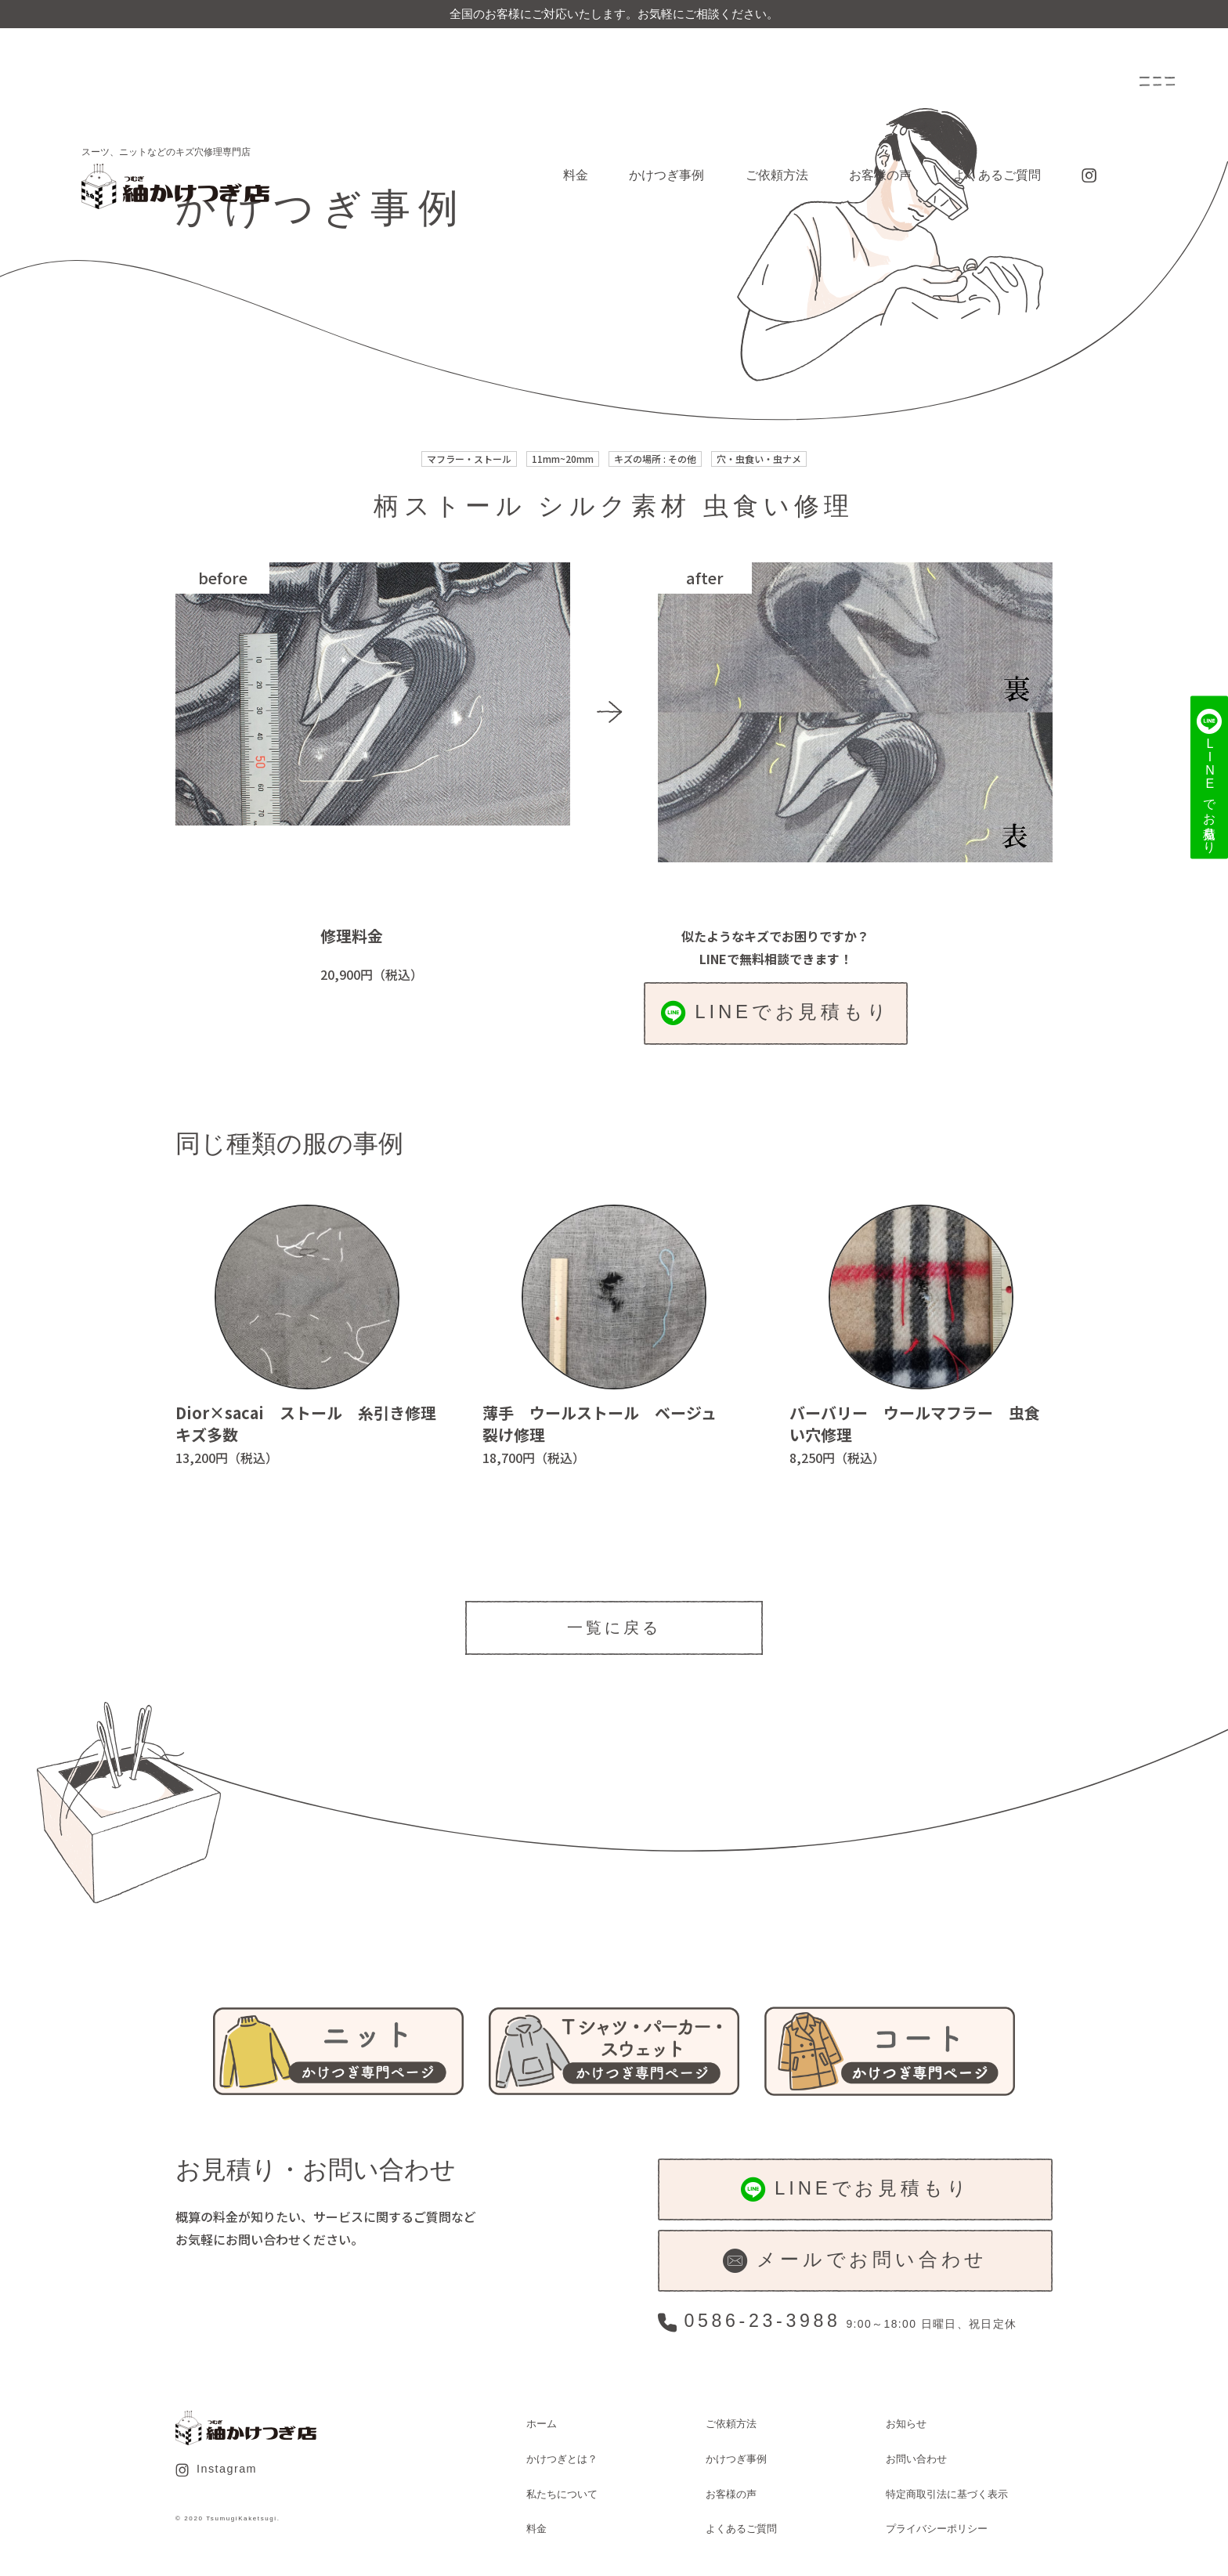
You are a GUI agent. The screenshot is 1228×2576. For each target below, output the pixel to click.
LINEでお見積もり (775, 1013)
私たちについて (562, 2494)
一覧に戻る (614, 1627)
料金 (575, 175)
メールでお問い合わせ (855, 2261)
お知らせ (906, 2424)
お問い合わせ (916, 2459)
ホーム (541, 2424)
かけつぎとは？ (562, 2459)
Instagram (216, 2469)
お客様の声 (880, 175)
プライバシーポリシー (937, 2528)
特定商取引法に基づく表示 (947, 2494)
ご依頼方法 (777, 175)
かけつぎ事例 (666, 175)
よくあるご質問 (997, 175)
